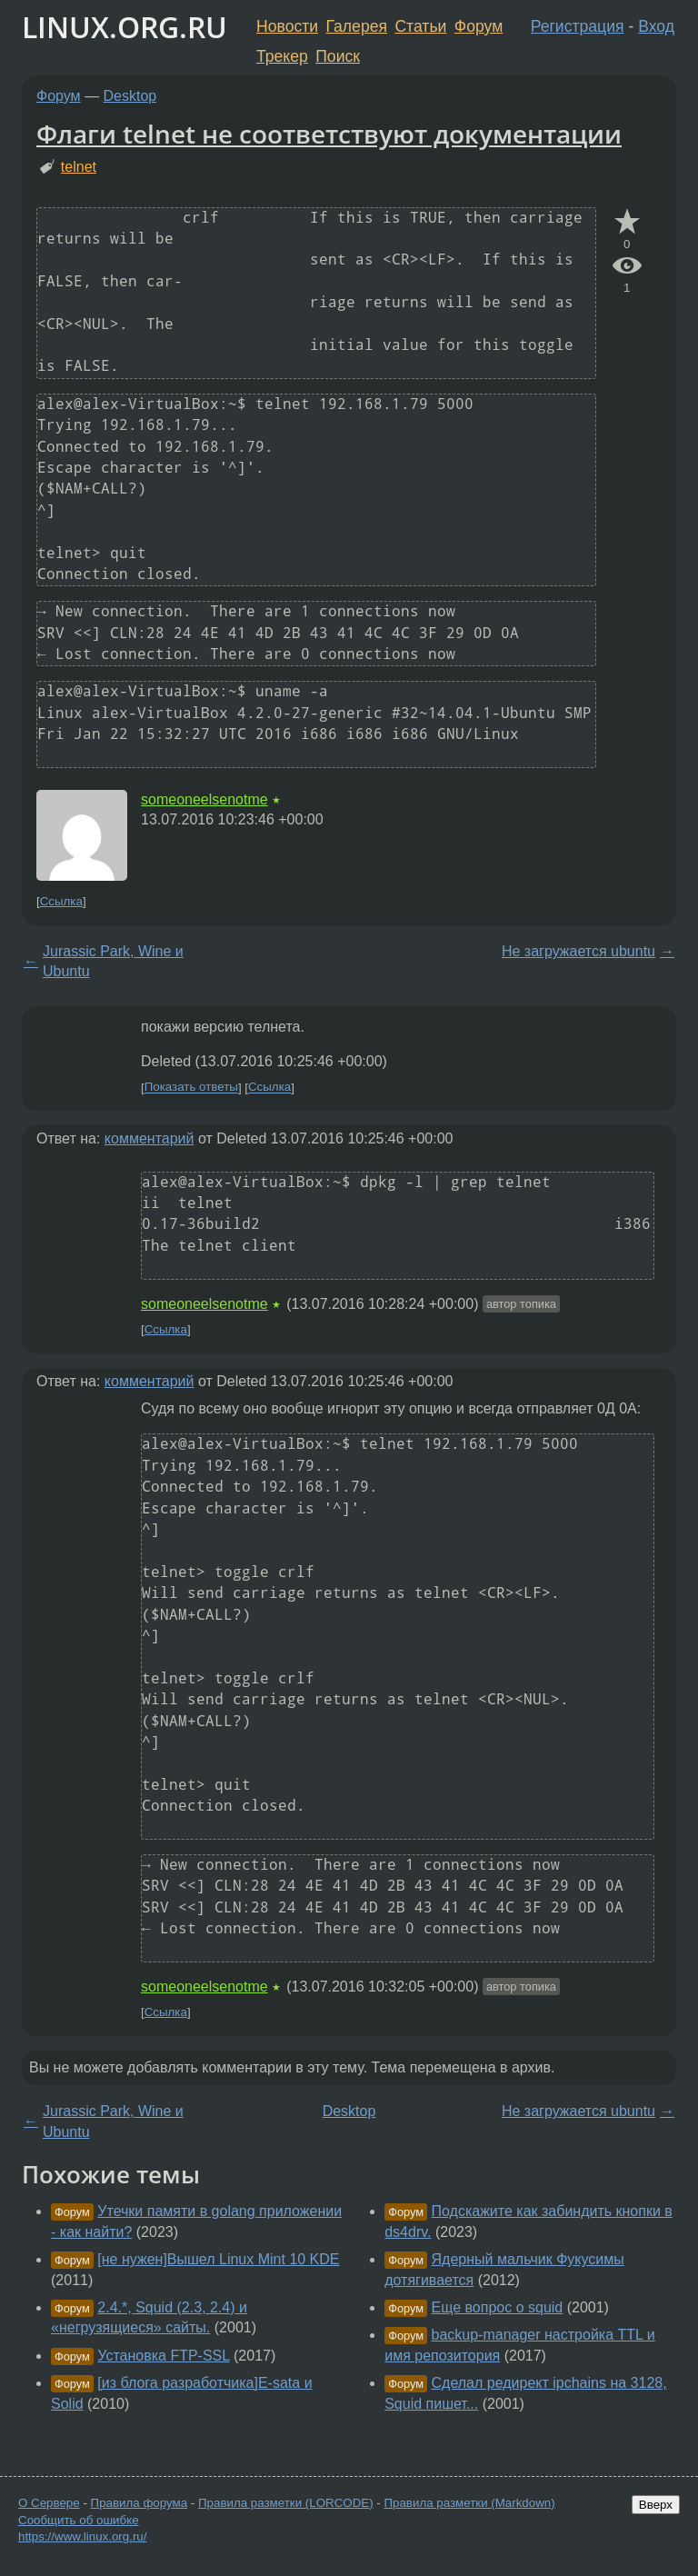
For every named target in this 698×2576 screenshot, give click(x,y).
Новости (287, 26)
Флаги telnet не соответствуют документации (329, 133)
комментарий (149, 1138)
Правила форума (139, 2503)
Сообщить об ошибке (78, 2520)
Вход (656, 26)
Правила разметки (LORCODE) (286, 2503)
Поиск (337, 56)
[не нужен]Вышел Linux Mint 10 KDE (218, 2259)
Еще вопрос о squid (497, 2307)
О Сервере (49, 2503)
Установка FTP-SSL (163, 2355)
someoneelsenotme (204, 799)
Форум (478, 26)
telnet (78, 167)
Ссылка (61, 901)
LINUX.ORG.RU (124, 26)
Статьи (420, 26)
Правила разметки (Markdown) (469, 2503)
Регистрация (577, 26)
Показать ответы (191, 1087)
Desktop (130, 96)
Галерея (356, 26)
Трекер (282, 56)
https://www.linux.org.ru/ (82, 2536)
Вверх (656, 2504)
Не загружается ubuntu (578, 951)
